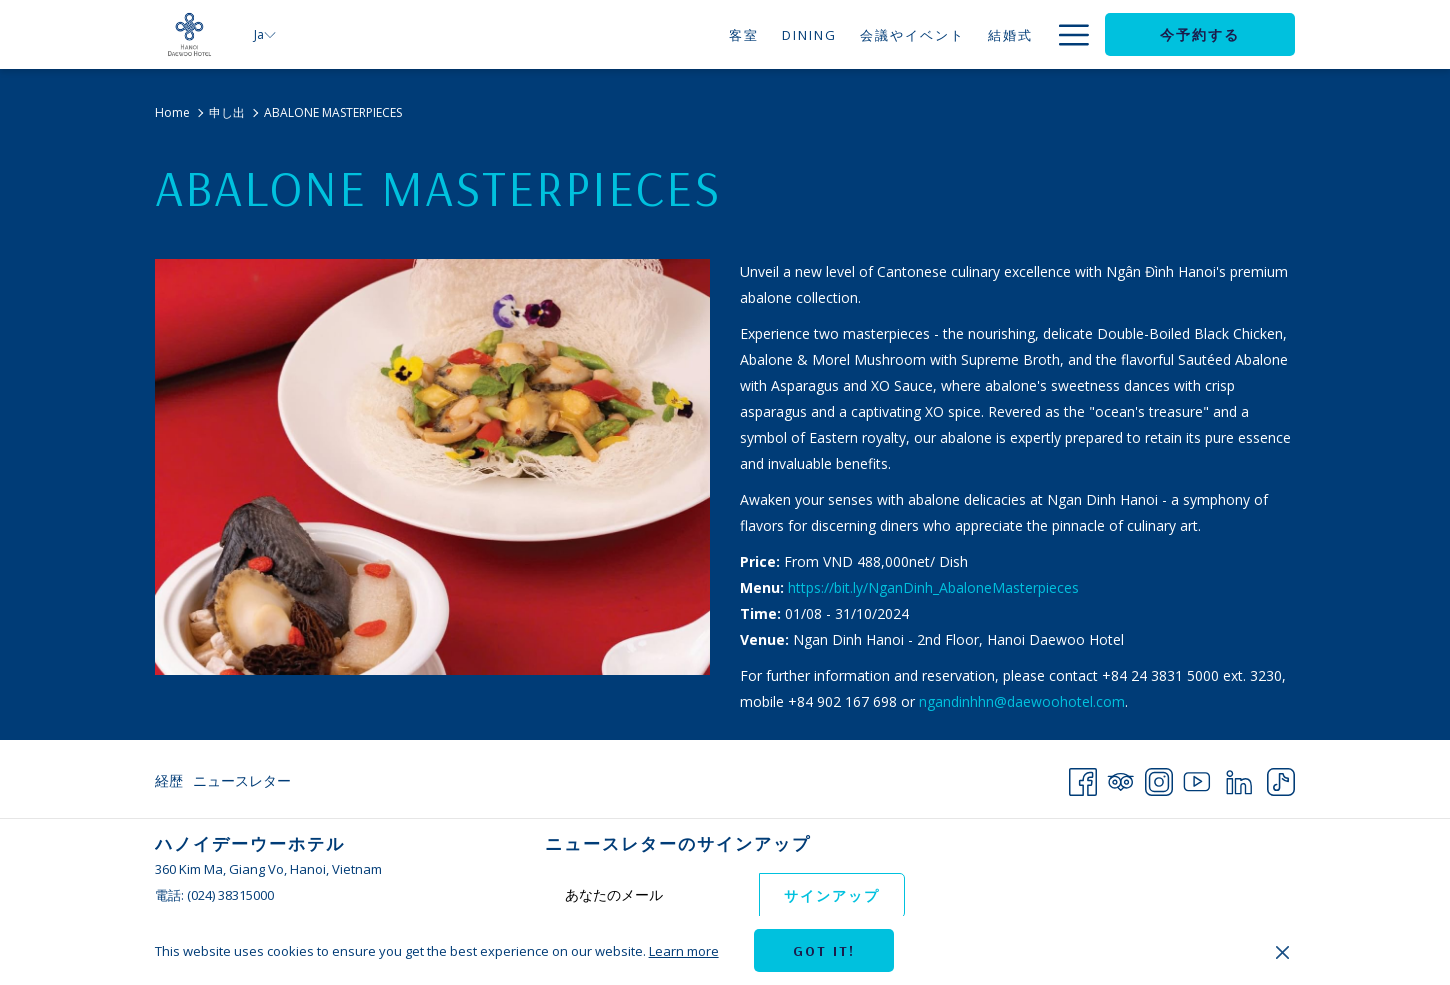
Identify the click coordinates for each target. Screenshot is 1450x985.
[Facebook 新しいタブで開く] (1083, 778)
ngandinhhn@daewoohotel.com (1022, 701)
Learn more (684, 951)
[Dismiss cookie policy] (1282, 951)
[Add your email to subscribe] (652, 894)
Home (172, 112)
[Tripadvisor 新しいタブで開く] (1121, 778)
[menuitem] (676, 34)
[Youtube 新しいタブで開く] (1197, 778)
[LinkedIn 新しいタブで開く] (1239, 778)
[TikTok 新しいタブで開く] (1281, 778)
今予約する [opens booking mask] (1200, 35)
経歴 (169, 780)
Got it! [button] (824, 951)
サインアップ (832, 896)
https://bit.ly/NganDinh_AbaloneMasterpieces (933, 587)
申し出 (227, 112)
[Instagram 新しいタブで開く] (1159, 778)
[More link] (1066, 34)
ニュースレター (242, 780)
